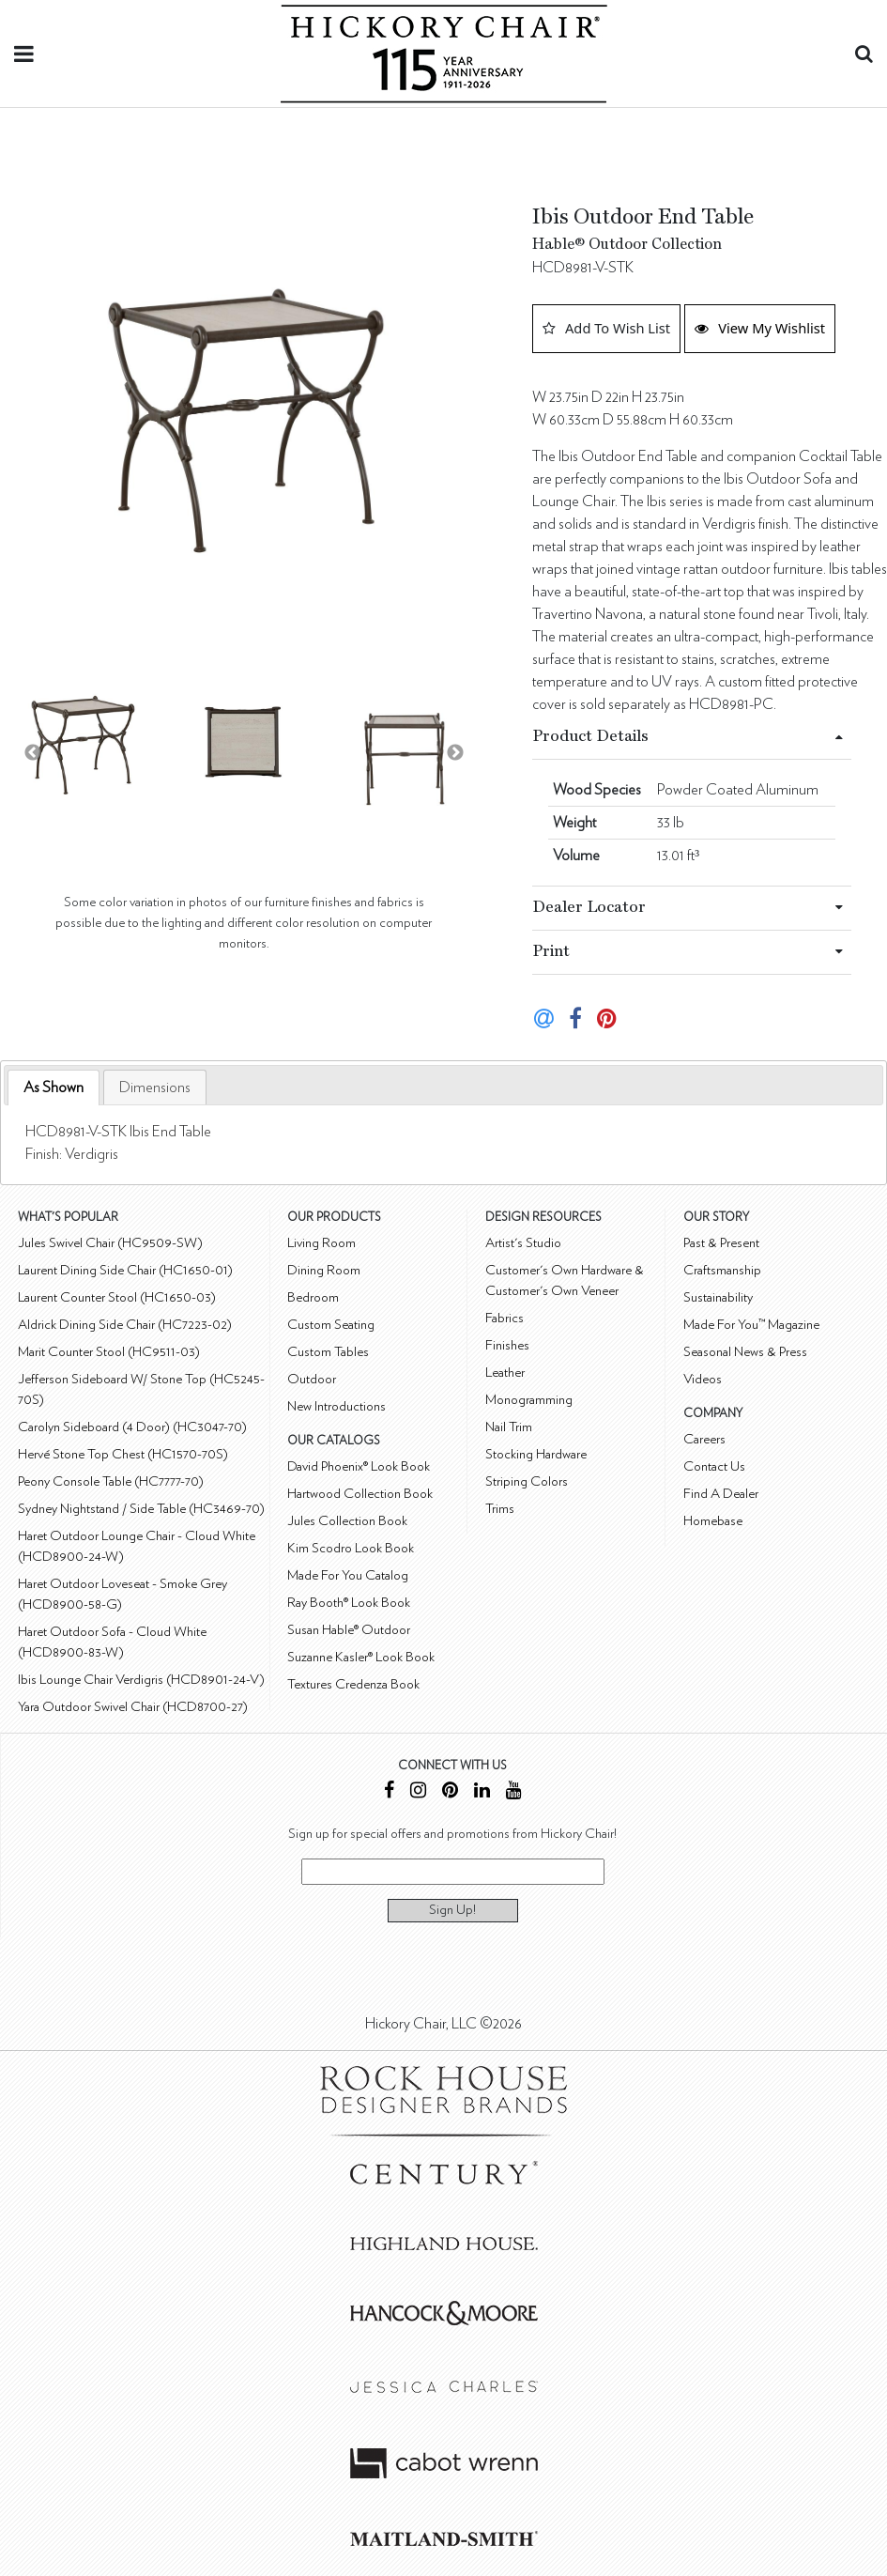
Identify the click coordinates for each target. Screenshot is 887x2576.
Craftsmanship (722, 1270)
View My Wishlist (760, 327)
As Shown (53, 1087)
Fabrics (504, 1318)
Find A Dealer (720, 1494)
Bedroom (313, 1297)
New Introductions (336, 1406)
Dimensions (155, 1087)
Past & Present (721, 1243)
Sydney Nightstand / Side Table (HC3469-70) (141, 1509)
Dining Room (323, 1270)
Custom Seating (331, 1325)
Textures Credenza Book (353, 1684)
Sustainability (718, 1297)
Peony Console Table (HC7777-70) (111, 1481)
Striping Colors (526, 1481)
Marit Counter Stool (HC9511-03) (109, 1352)
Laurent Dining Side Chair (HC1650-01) (125, 1270)
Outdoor (311, 1379)
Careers (704, 1439)
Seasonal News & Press (745, 1352)
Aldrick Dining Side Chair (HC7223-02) (125, 1325)
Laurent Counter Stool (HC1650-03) (117, 1297)
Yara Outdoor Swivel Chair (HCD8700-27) (133, 1707)
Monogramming (529, 1400)
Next (455, 753)
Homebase (712, 1521)
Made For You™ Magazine (751, 1325)
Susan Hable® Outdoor (348, 1630)
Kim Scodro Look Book (350, 1548)
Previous (32, 753)
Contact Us (714, 1466)
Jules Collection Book (347, 1521)
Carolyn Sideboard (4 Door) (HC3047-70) (132, 1427)
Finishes (507, 1345)
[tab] (53, 1088)
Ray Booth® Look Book (348, 1603)
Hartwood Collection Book (360, 1494)
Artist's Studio (523, 1243)
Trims (499, 1509)
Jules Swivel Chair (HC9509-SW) (110, 1243)
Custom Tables (328, 1352)
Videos (702, 1379)
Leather (505, 1372)
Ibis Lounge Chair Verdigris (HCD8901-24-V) (141, 1680)
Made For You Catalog (347, 1575)
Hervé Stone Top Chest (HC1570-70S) (123, 1454)
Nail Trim (508, 1427)
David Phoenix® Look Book (358, 1466)
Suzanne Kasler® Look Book (361, 1657)
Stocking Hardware (536, 1454)
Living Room (321, 1243)
